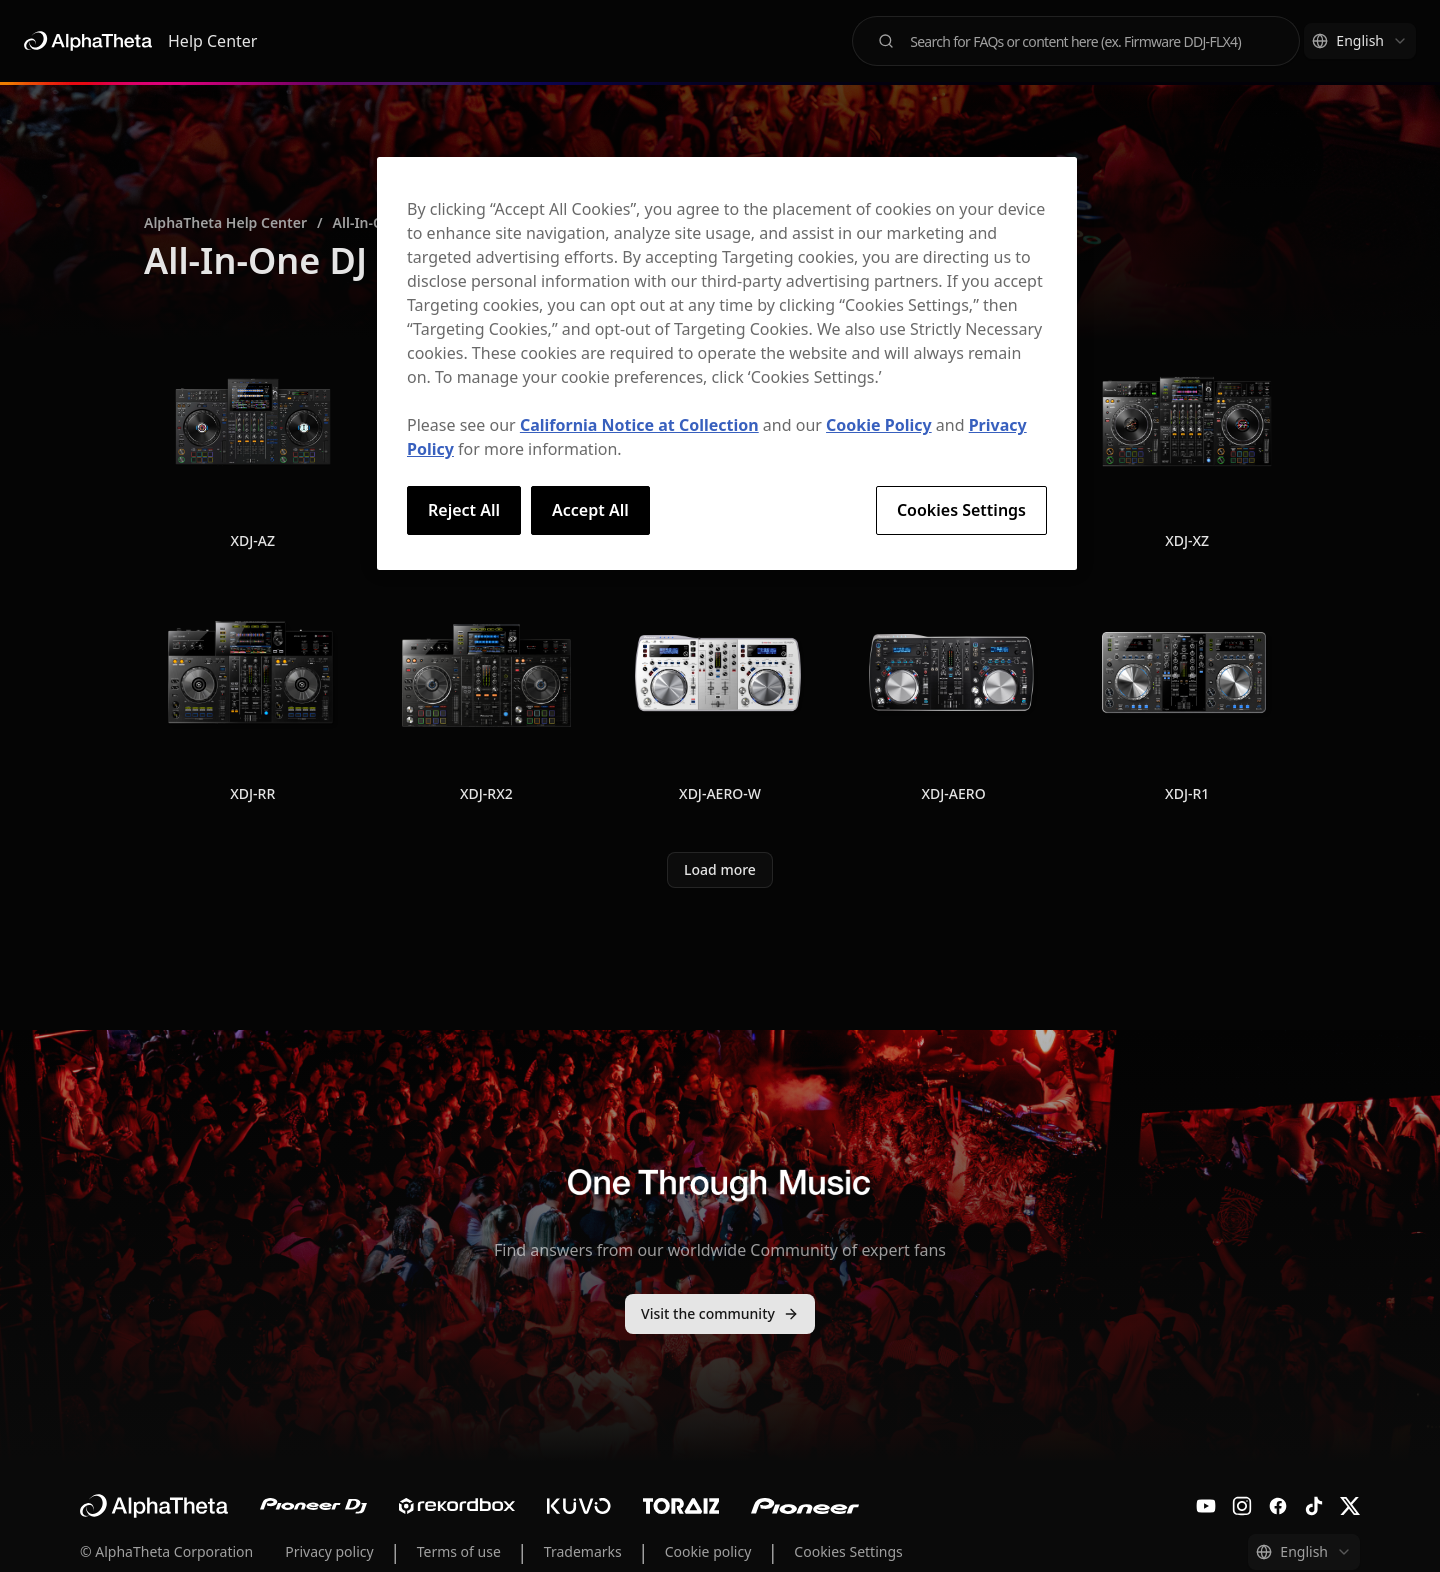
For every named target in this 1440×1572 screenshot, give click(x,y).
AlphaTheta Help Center (225, 222)
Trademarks (583, 1551)
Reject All (464, 510)
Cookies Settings (848, 1551)
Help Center (212, 41)
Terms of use (459, 1551)
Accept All (590, 510)
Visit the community (720, 1313)
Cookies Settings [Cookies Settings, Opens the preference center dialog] (961, 510)
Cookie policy (708, 1551)
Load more (720, 869)
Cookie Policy (879, 425)
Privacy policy (329, 1551)
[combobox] (1360, 41)
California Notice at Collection (639, 425)
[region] (727, 363)
